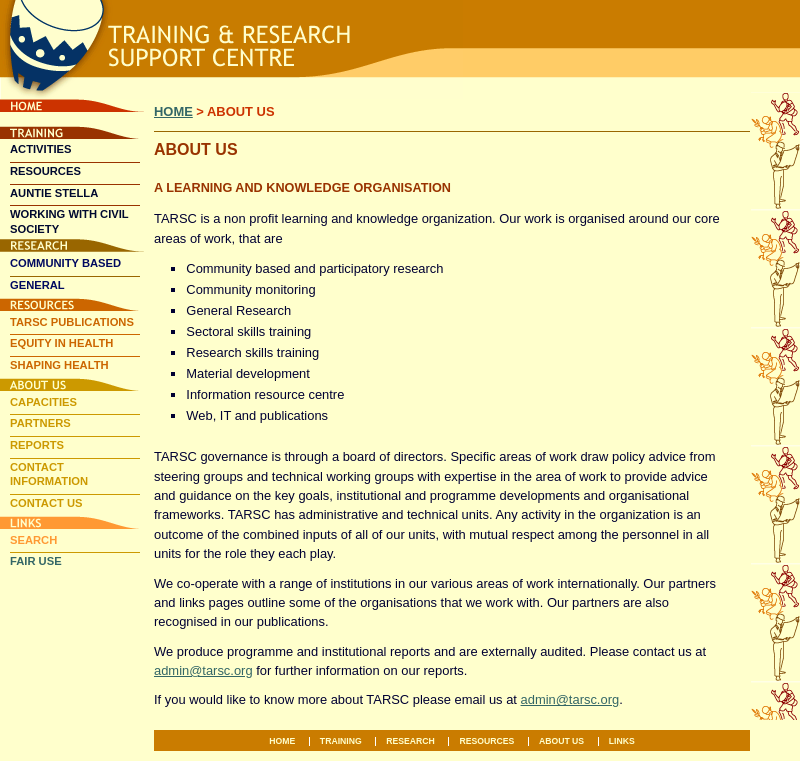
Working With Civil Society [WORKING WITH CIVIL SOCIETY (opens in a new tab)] (69, 221)
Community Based (65, 263)
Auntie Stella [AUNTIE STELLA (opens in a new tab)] (54, 193)
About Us (72, 384)
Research (72, 245)
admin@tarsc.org (203, 670)
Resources (45, 171)
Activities (41, 149)
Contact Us (46, 503)
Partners (40, 423)
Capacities (43, 402)
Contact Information (49, 474)
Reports (37, 445)
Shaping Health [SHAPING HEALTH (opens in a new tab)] (59, 365)
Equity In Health (61, 343)
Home (72, 105)
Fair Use (36, 561)
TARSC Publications (72, 322)
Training (72, 132)
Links (72, 522)
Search (33, 540)
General (37, 285)
